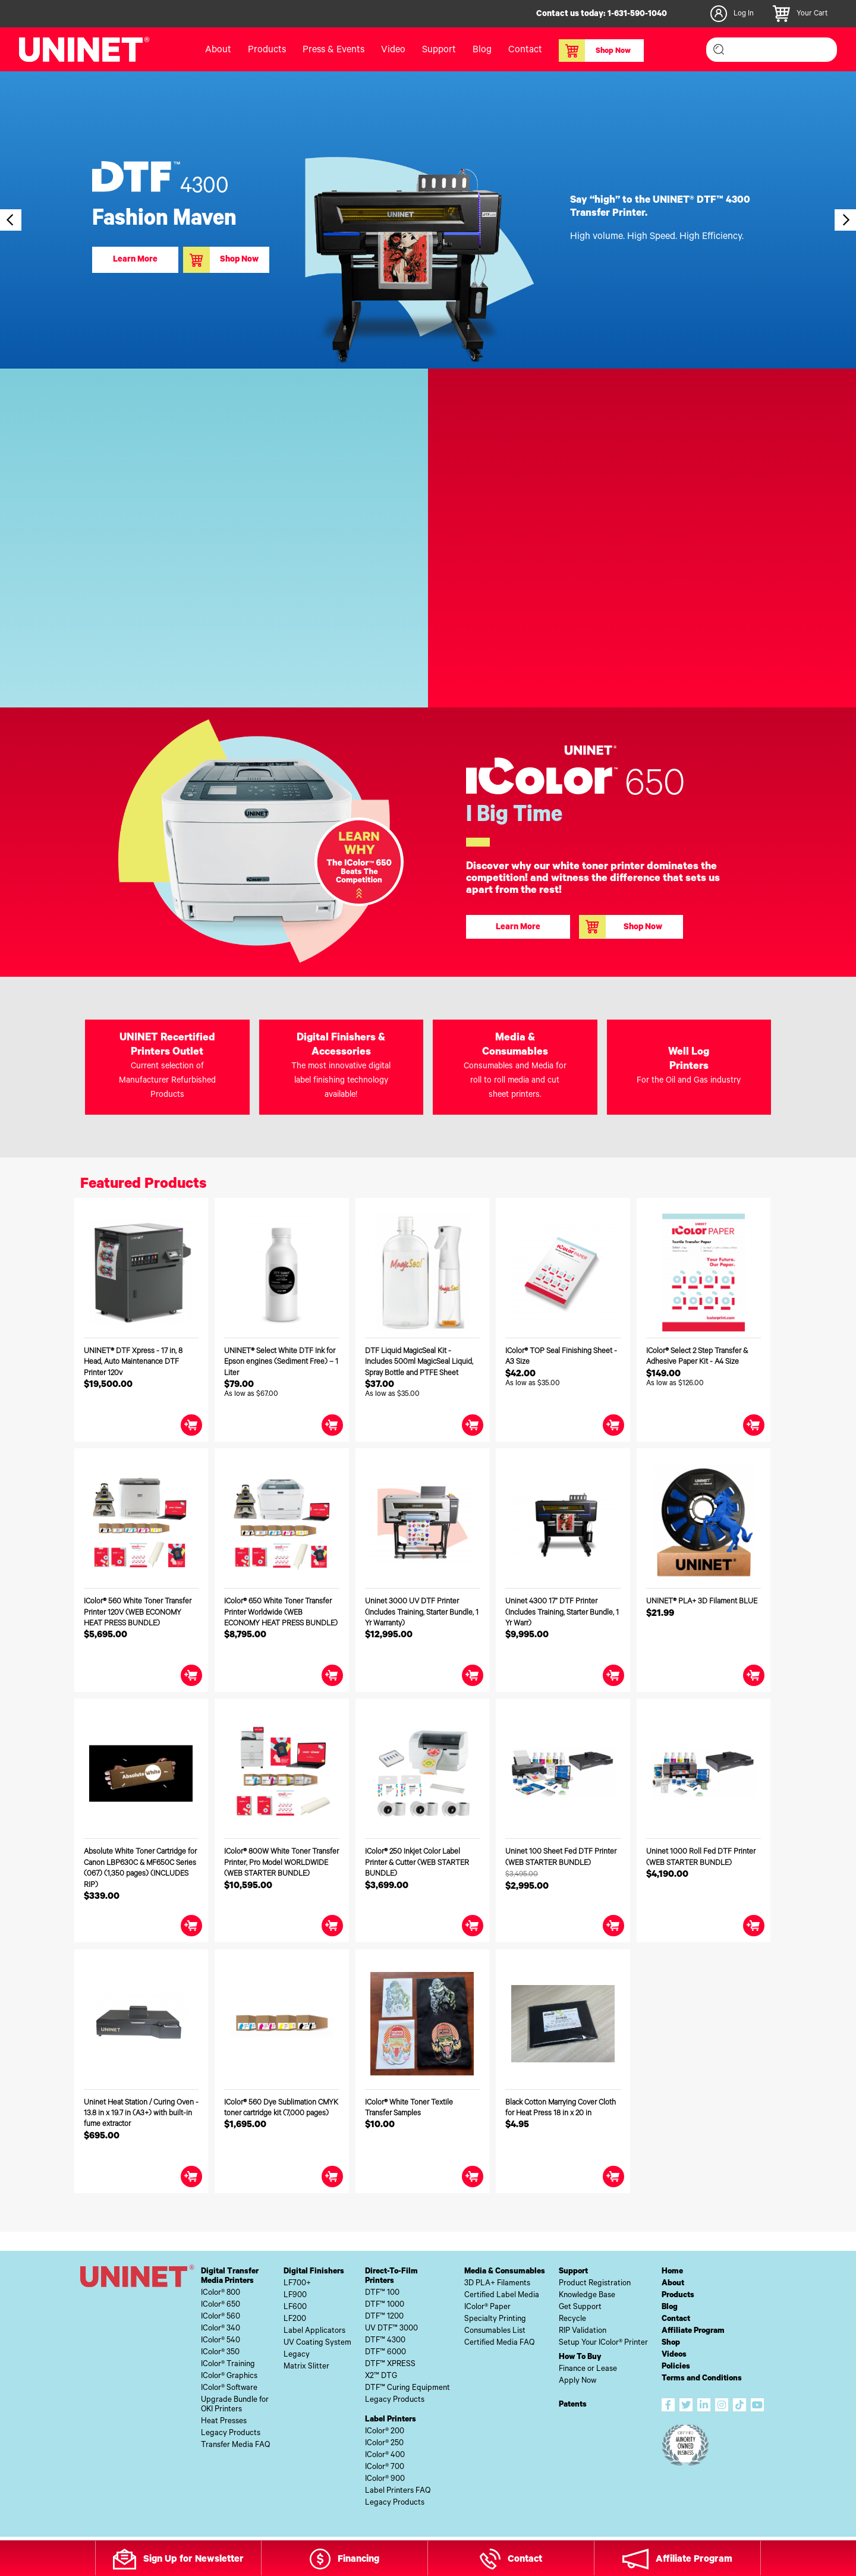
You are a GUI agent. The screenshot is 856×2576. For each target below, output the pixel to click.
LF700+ (297, 2283)
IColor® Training (228, 2364)
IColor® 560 (220, 2317)
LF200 (295, 2319)
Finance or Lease (588, 2369)
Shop (671, 2343)
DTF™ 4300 (385, 2340)
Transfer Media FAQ (235, 2445)
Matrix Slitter (306, 2367)
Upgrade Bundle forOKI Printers (235, 2405)
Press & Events (333, 50)
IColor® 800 (220, 2293)
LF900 (295, 2295)
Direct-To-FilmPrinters (391, 2276)
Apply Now (577, 2381)
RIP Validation (582, 2331)
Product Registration (595, 2283)
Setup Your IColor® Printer (603, 2343)
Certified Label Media (501, 2295)
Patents (573, 2405)
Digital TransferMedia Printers (230, 2276)
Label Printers (390, 2419)
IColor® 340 (220, 2329)
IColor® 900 (385, 2479)
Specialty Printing (495, 2319)
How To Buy (580, 2357)
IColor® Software (229, 2388)
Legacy (297, 2355)
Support (439, 50)
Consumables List (494, 2331)
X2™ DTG (381, 2376)
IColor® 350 (220, 2352)
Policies (676, 2367)
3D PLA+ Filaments (497, 2283)
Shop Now (595, 50)
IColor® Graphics (229, 2376)
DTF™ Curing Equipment (407, 2388)
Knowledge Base (587, 2295)
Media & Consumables (504, 2271)
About (218, 50)
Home (672, 2271)
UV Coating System (317, 2343)
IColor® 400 (385, 2455)
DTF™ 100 (382, 2293)
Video (393, 50)
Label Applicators (314, 2331)
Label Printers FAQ (397, 2491)
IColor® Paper (487, 2307)
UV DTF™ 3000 (391, 2329)
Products (267, 50)
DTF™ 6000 (385, 2352)
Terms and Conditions (702, 2378)
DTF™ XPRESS (390, 2364)
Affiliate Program (693, 2331)
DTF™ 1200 (384, 2317)
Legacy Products (230, 2433)
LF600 (295, 2307)
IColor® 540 (220, 2340)
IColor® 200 (384, 2431)
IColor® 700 (384, 2467)
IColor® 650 (220, 2305)
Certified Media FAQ (499, 2343)
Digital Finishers (314, 2271)
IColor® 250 (384, 2443)
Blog (482, 50)
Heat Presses (224, 2421)
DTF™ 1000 (384, 2305)
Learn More (135, 260)
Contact (525, 50)
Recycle (572, 2319)
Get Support (580, 2307)
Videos (674, 2355)
